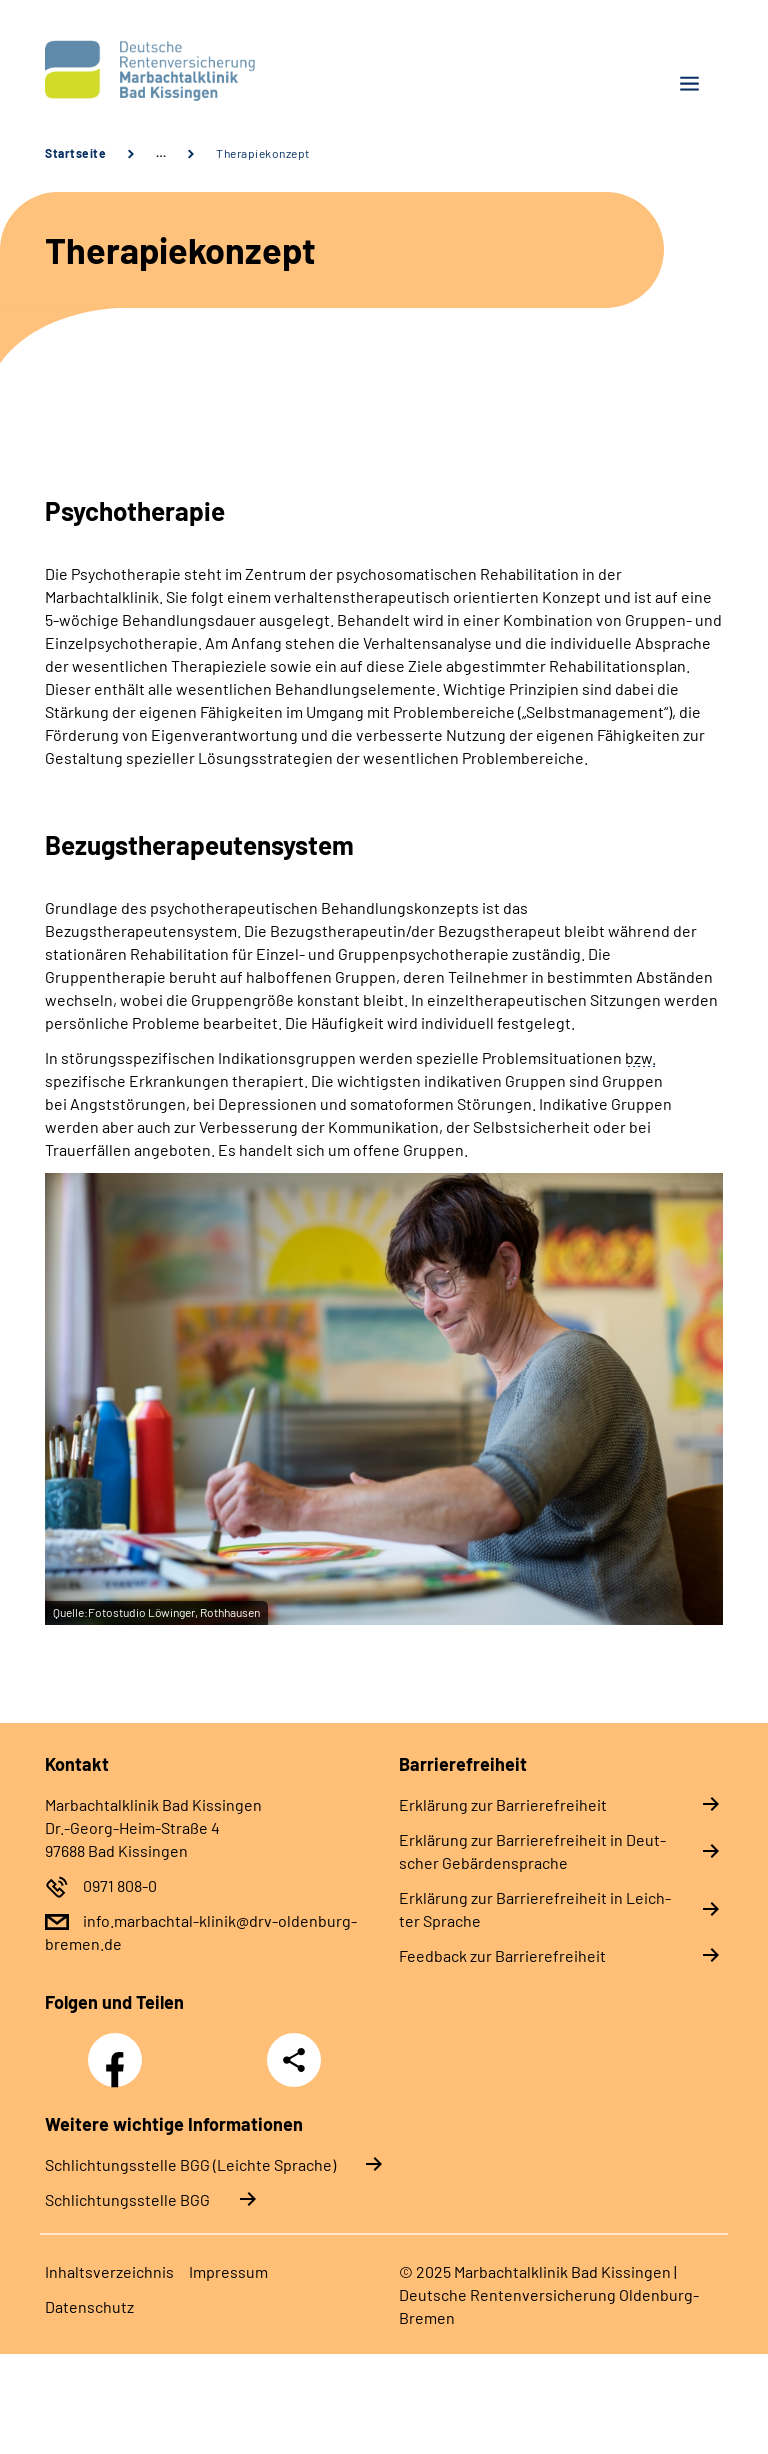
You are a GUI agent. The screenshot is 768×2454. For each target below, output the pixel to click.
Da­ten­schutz (89, 2306)
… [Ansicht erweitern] (161, 153)
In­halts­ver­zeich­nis (109, 2271)
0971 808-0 (120, 1885)
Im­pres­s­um (228, 2271)
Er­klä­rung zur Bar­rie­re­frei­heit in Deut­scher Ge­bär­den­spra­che (532, 1851)
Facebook (120, 2049)
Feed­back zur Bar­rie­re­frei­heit (502, 1955)
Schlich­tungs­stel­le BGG (127, 2199)
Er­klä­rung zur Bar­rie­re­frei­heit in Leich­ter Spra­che (535, 1909)
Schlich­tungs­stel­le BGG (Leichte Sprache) (190, 2164)
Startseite (75, 153)
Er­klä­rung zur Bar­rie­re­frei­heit (503, 1804)
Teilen (294, 2060)
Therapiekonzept (263, 153)
